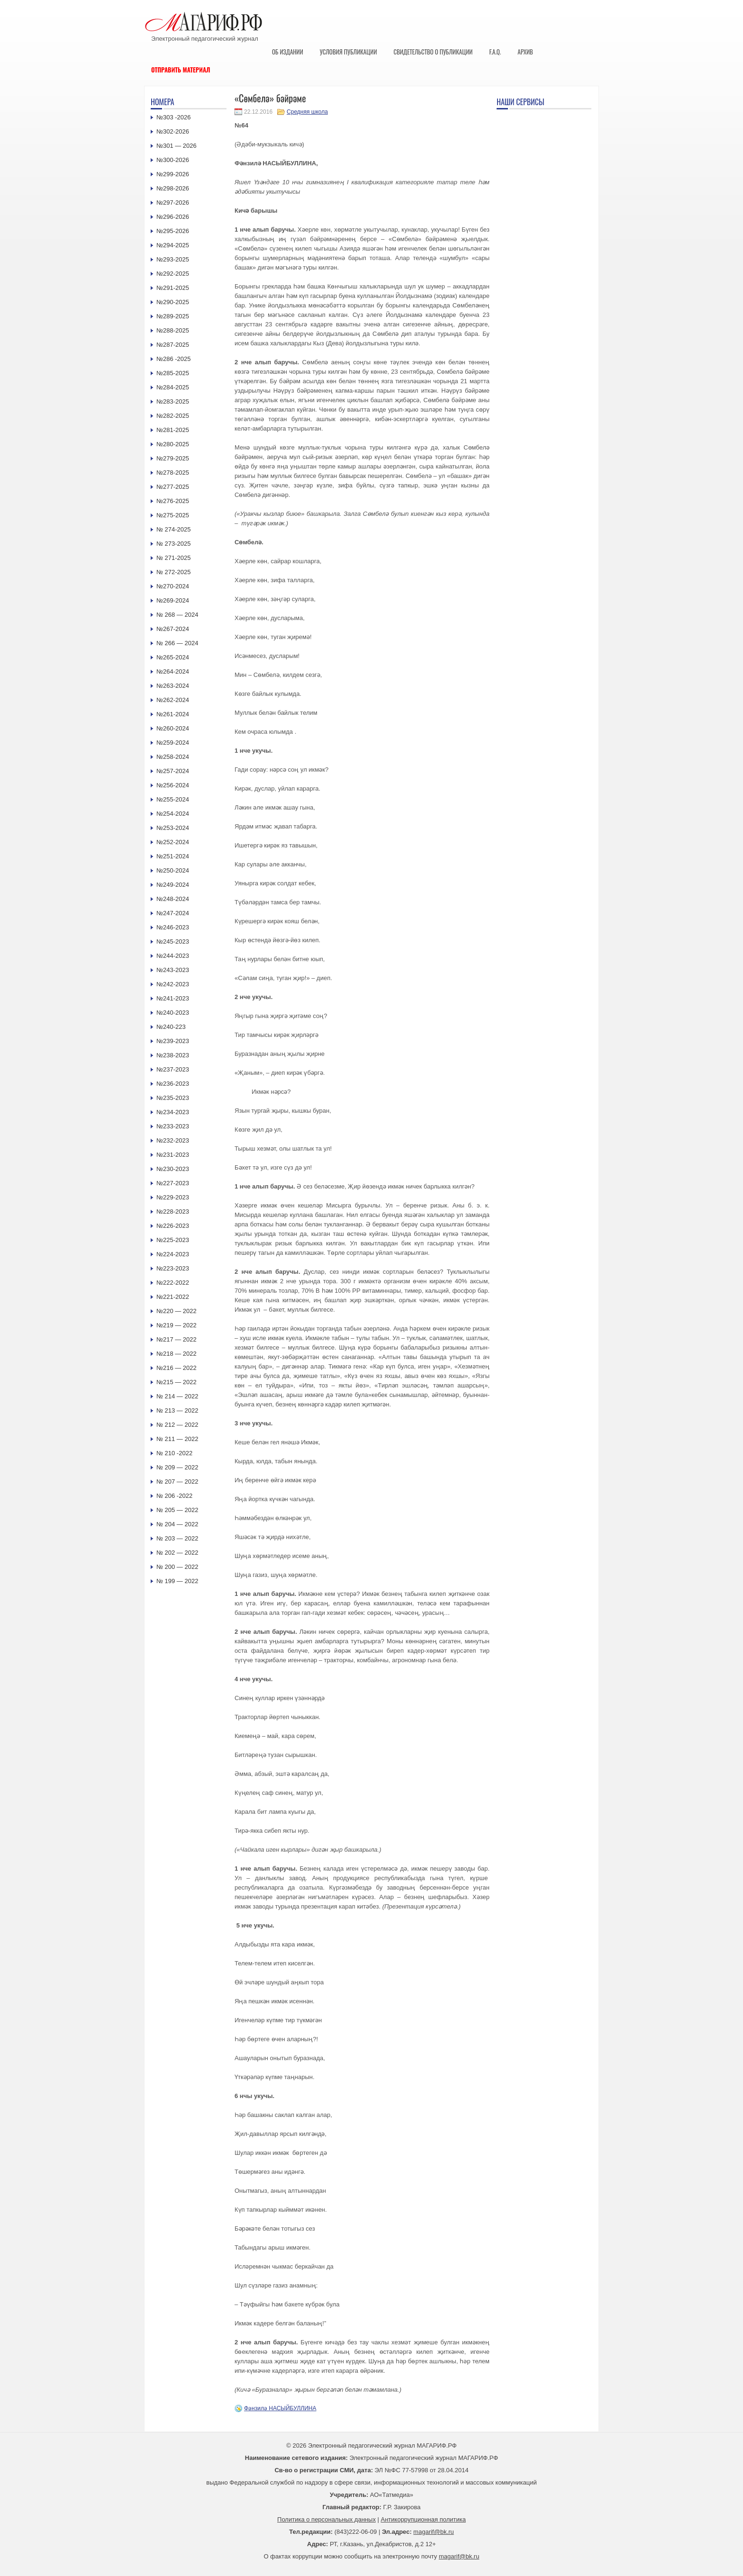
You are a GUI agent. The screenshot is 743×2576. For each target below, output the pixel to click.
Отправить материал (180, 69)
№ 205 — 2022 (177, 1509)
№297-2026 (172, 202)
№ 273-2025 (173, 543)
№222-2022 (172, 1282)
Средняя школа (307, 111)
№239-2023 (172, 1041)
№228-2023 (172, 1211)
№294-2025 (172, 245)
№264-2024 (172, 671)
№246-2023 (172, 927)
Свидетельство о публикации (432, 51)
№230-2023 (172, 1168)
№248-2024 (172, 898)
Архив (525, 51)
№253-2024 (172, 827)
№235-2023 (172, 1097)
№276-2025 (172, 500)
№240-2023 (172, 1012)
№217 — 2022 (176, 1339)
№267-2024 (172, 628)
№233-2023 (172, 1126)
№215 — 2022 (176, 1382)
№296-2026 (172, 216)
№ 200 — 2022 (177, 1566)
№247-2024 (172, 913)
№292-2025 (172, 273)
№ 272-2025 (173, 572)
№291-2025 (172, 287)
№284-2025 (172, 387)
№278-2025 (172, 472)
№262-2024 (172, 699)
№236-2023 (172, 1083)
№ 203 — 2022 (177, 1538)
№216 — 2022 (176, 1367)
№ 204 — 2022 (177, 1524)
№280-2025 (172, 444)
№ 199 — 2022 (177, 1581)
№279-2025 (172, 458)
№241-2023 (172, 998)
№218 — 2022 (176, 1353)
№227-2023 (172, 1183)
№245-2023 (172, 941)
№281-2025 (172, 429)
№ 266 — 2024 (177, 643)
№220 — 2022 (176, 1311)
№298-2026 (172, 188)
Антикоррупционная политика (423, 2519)
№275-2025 (172, 515)
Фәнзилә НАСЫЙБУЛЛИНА (280, 2408)
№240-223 (171, 1026)
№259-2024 (172, 742)
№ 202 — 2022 (177, 1552)
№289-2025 (172, 316)
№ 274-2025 (173, 529)
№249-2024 (172, 884)
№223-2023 (172, 1268)
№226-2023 (172, 1225)
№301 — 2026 (176, 145)
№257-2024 (172, 771)
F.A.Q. (495, 51)
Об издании (287, 51)
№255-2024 (172, 799)
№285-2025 (172, 373)
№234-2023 (172, 1112)
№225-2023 (172, 1239)
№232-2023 (172, 1140)
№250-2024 (172, 870)
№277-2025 (172, 486)
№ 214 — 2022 (177, 1396)
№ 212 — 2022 (177, 1424)
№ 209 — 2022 (177, 1467)
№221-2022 (172, 1296)
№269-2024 (172, 600)
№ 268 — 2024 (177, 614)
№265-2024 (172, 657)
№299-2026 (172, 174)
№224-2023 (172, 1254)
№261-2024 (172, 714)
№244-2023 (172, 955)
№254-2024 (172, 813)
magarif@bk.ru (433, 2531)
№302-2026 (172, 131)
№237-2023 (172, 1069)
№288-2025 (172, 330)
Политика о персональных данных (326, 2519)
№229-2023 (172, 1197)
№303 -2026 (173, 117)
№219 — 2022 (176, 1325)
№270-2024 (172, 586)
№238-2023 (172, 1055)
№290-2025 (172, 302)
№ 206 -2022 (174, 1495)
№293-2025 (172, 259)
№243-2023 (172, 969)
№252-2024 (172, 842)
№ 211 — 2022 (177, 1438)
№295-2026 (172, 230)
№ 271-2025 (173, 557)
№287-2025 (172, 344)
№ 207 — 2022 (177, 1481)
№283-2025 (172, 401)
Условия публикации (348, 51)
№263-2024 (172, 685)
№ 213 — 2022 (177, 1410)
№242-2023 (172, 984)
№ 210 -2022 (174, 1453)
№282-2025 (172, 415)
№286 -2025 (173, 358)
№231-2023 (172, 1154)
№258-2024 (172, 756)
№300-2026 (172, 159)
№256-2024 (172, 785)
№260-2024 (172, 728)
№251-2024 (172, 856)
